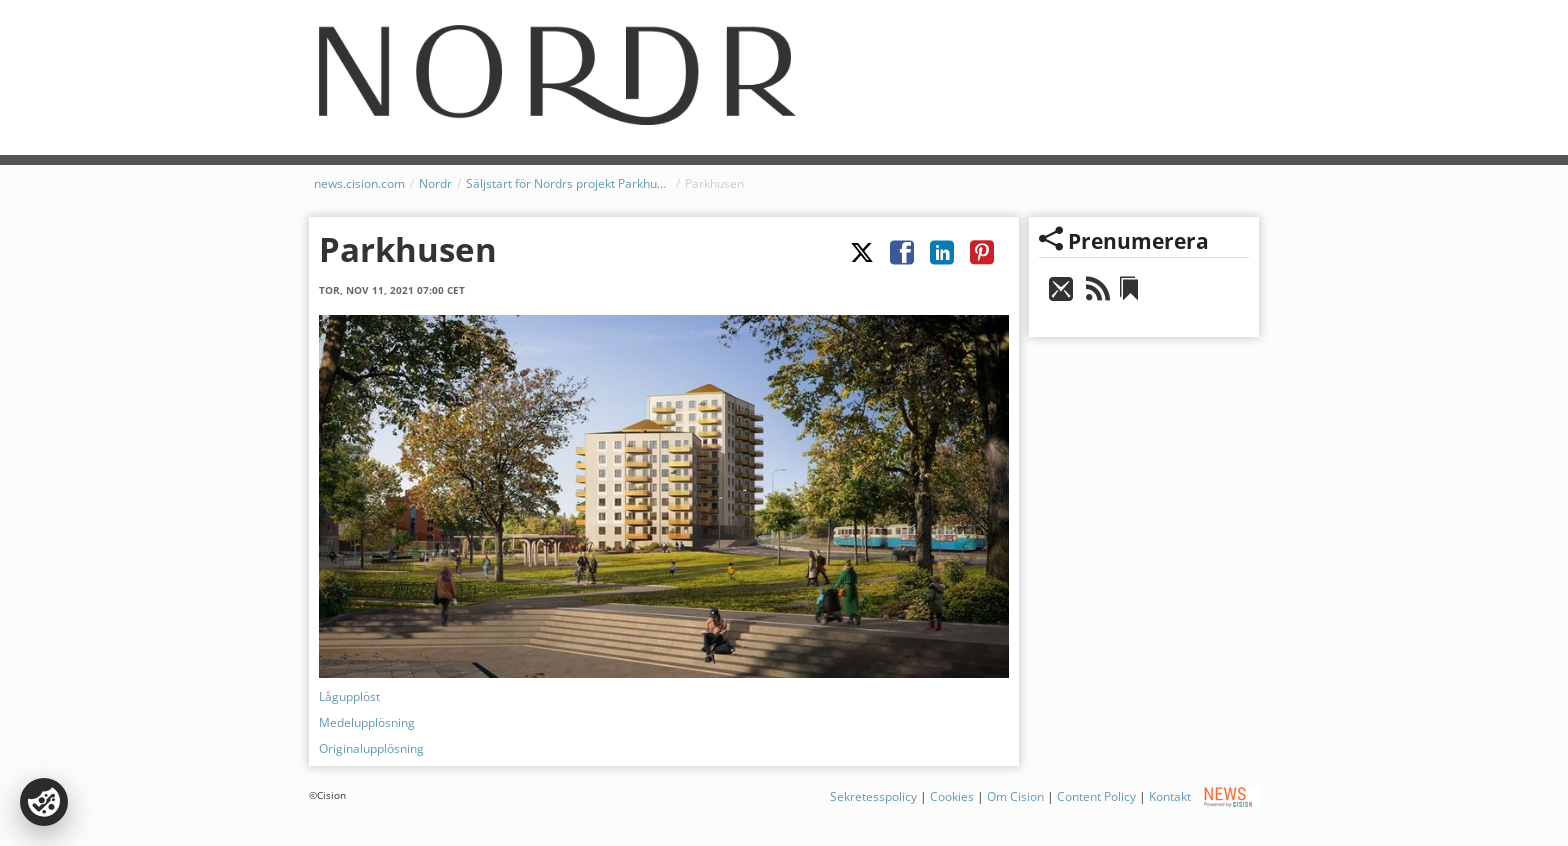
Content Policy (1096, 796)
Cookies (952, 796)
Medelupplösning (367, 722)
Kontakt (1170, 796)
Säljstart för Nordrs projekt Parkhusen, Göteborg (568, 183)
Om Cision (1015, 796)
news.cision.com (359, 183)
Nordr (435, 183)
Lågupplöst (349, 696)
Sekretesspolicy (873, 796)
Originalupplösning (371, 748)
